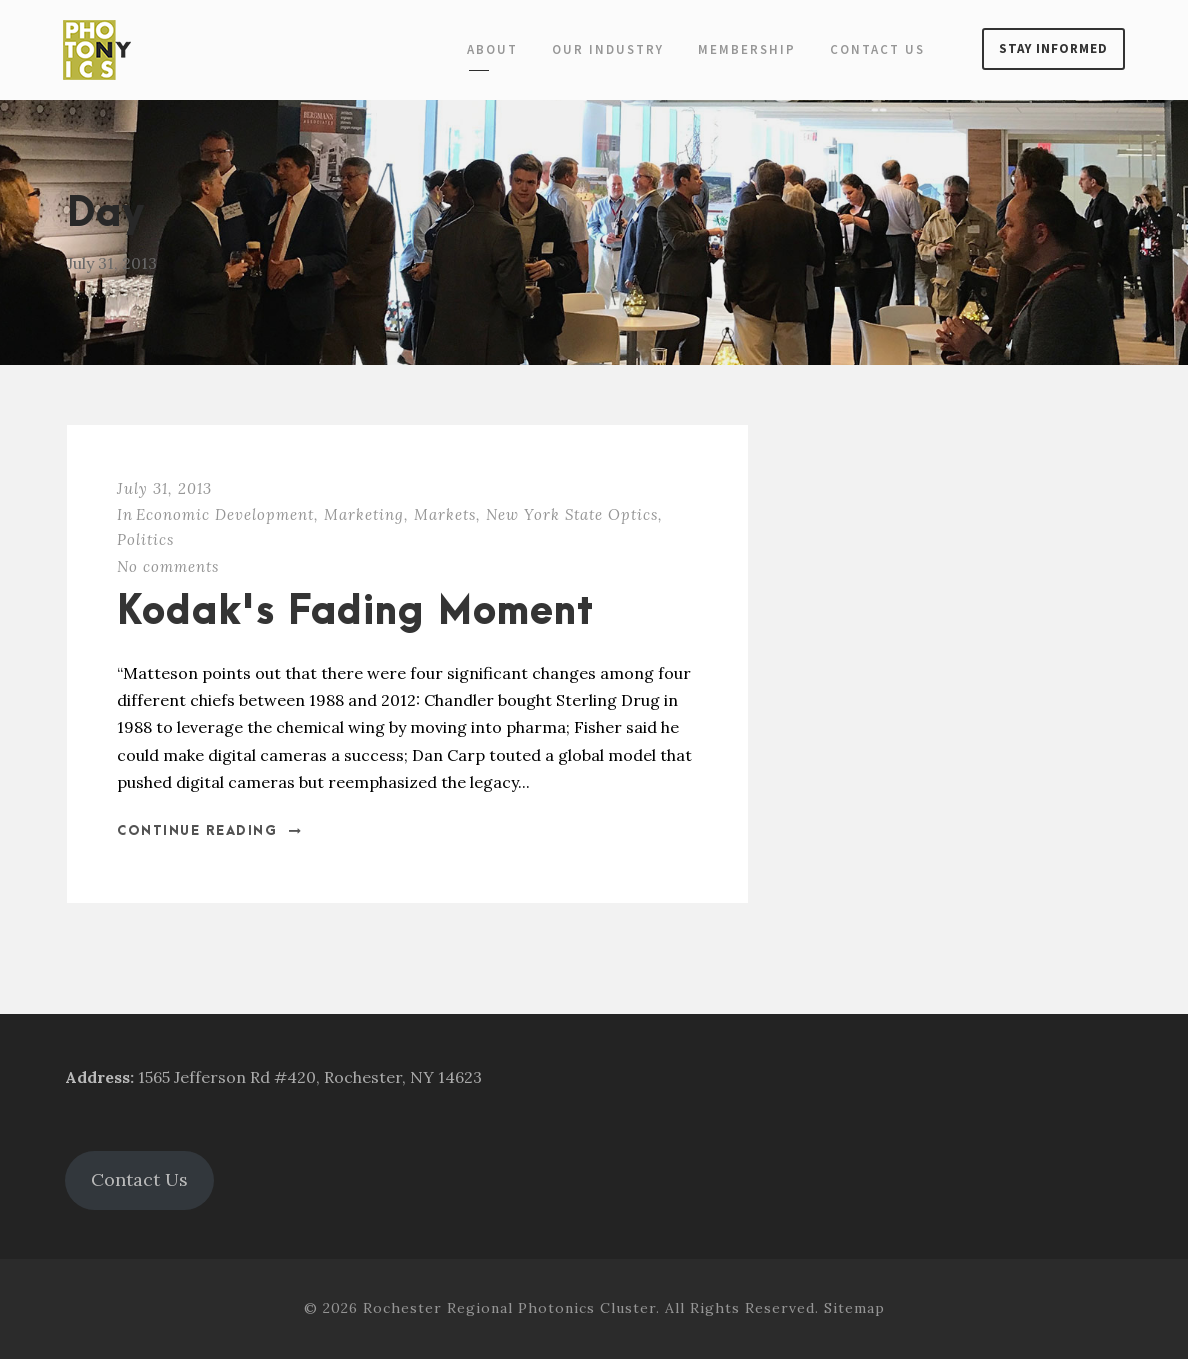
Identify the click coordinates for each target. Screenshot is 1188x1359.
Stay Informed (1053, 48)
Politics (145, 539)
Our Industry (608, 49)
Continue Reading (210, 831)
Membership (747, 49)
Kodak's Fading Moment (355, 612)
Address (97, 1077)
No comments (168, 566)
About (492, 49)
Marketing (364, 514)
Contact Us (877, 49)
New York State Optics (572, 514)
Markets (445, 514)
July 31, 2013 (164, 488)
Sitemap (854, 1308)
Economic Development (225, 514)
